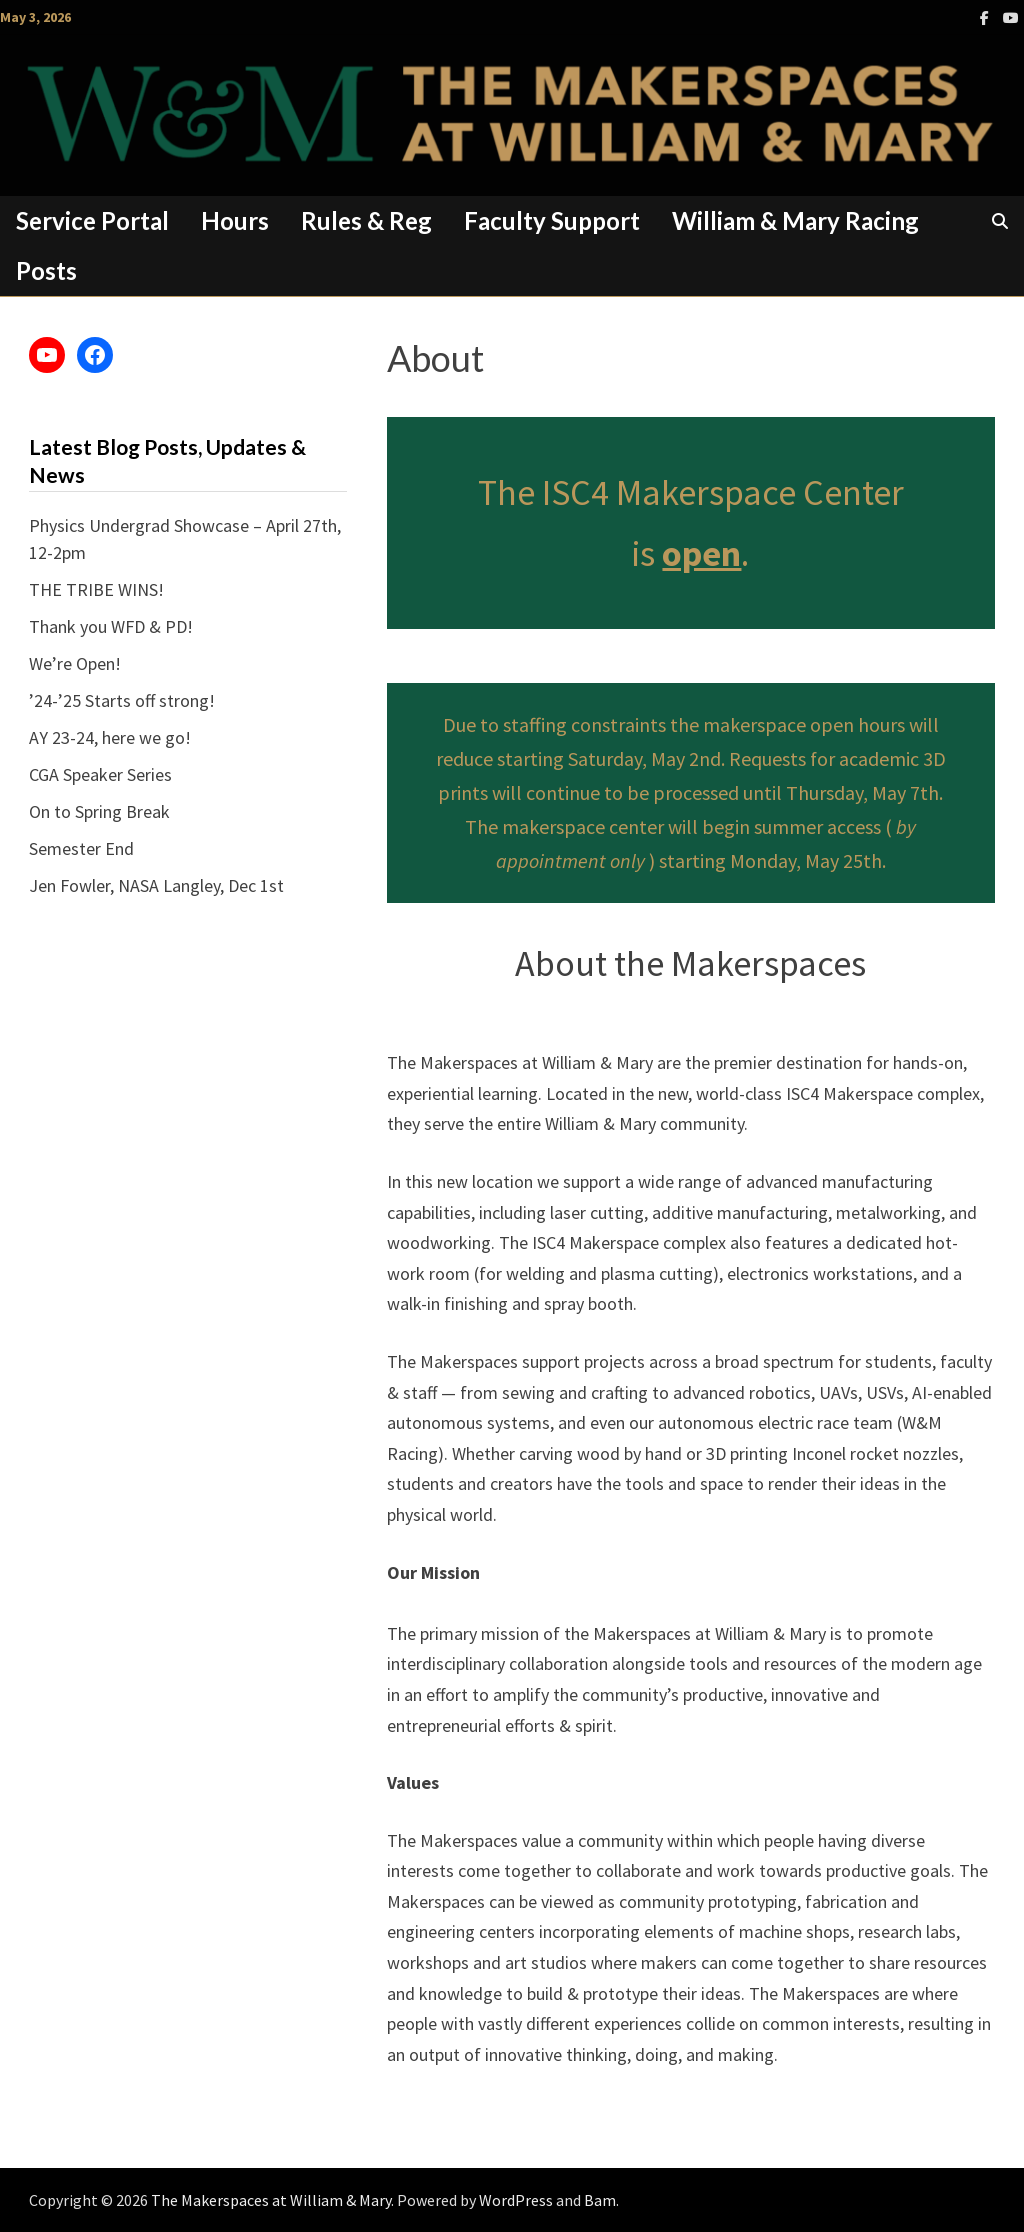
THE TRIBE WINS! (96, 589)
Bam (600, 2200)
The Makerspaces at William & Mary (271, 2200)
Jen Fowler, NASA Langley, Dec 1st (156, 885)
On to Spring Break (99, 811)
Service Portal (92, 220)
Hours (235, 220)
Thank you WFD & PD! (111, 626)
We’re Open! (75, 663)
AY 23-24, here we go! (110, 737)
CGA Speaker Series (100, 774)
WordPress (516, 2200)
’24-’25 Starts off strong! (122, 700)
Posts (46, 270)
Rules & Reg (366, 220)
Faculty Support (552, 220)
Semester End (81, 848)
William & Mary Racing (795, 220)
